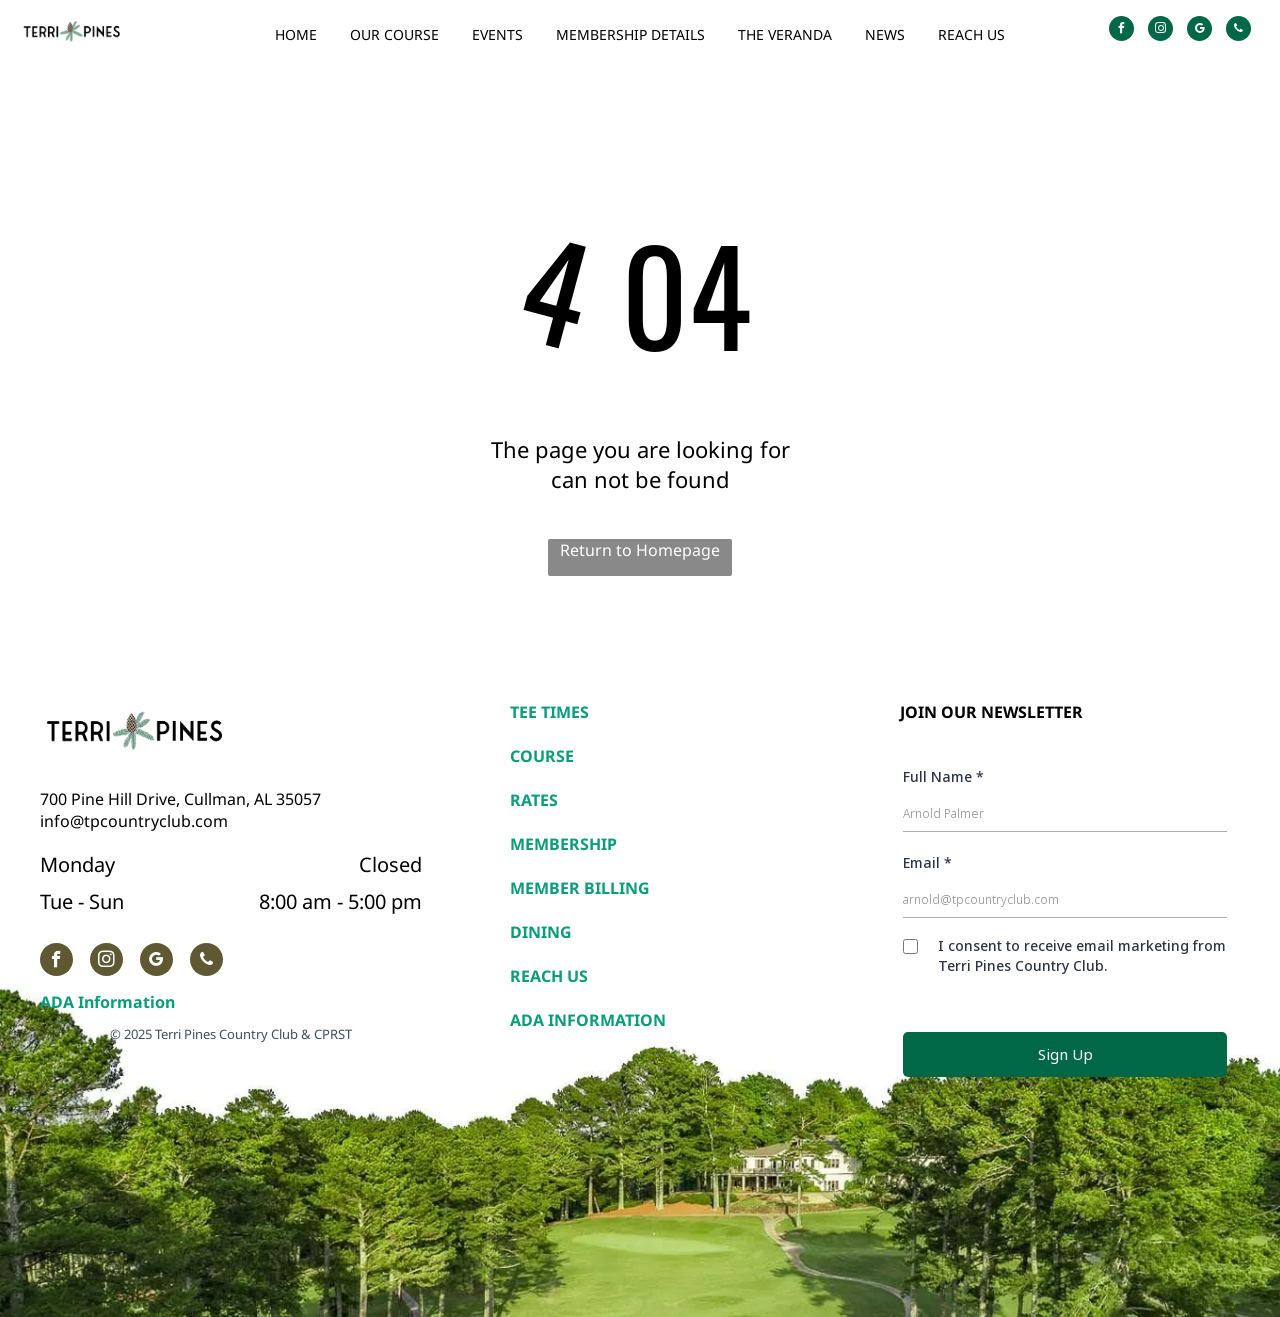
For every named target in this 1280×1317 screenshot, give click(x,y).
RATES (534, 800)
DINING (541, 932)
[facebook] (1121, 31)
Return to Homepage (640, 550)
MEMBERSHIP (563, 844)
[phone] (1238, 31)
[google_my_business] (1199, 31)
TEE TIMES (549, 712)
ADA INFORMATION (588, 1020)
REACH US (549, 976)
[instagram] (1160, 31)
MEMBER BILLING (580, 888)
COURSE (542, 756)
